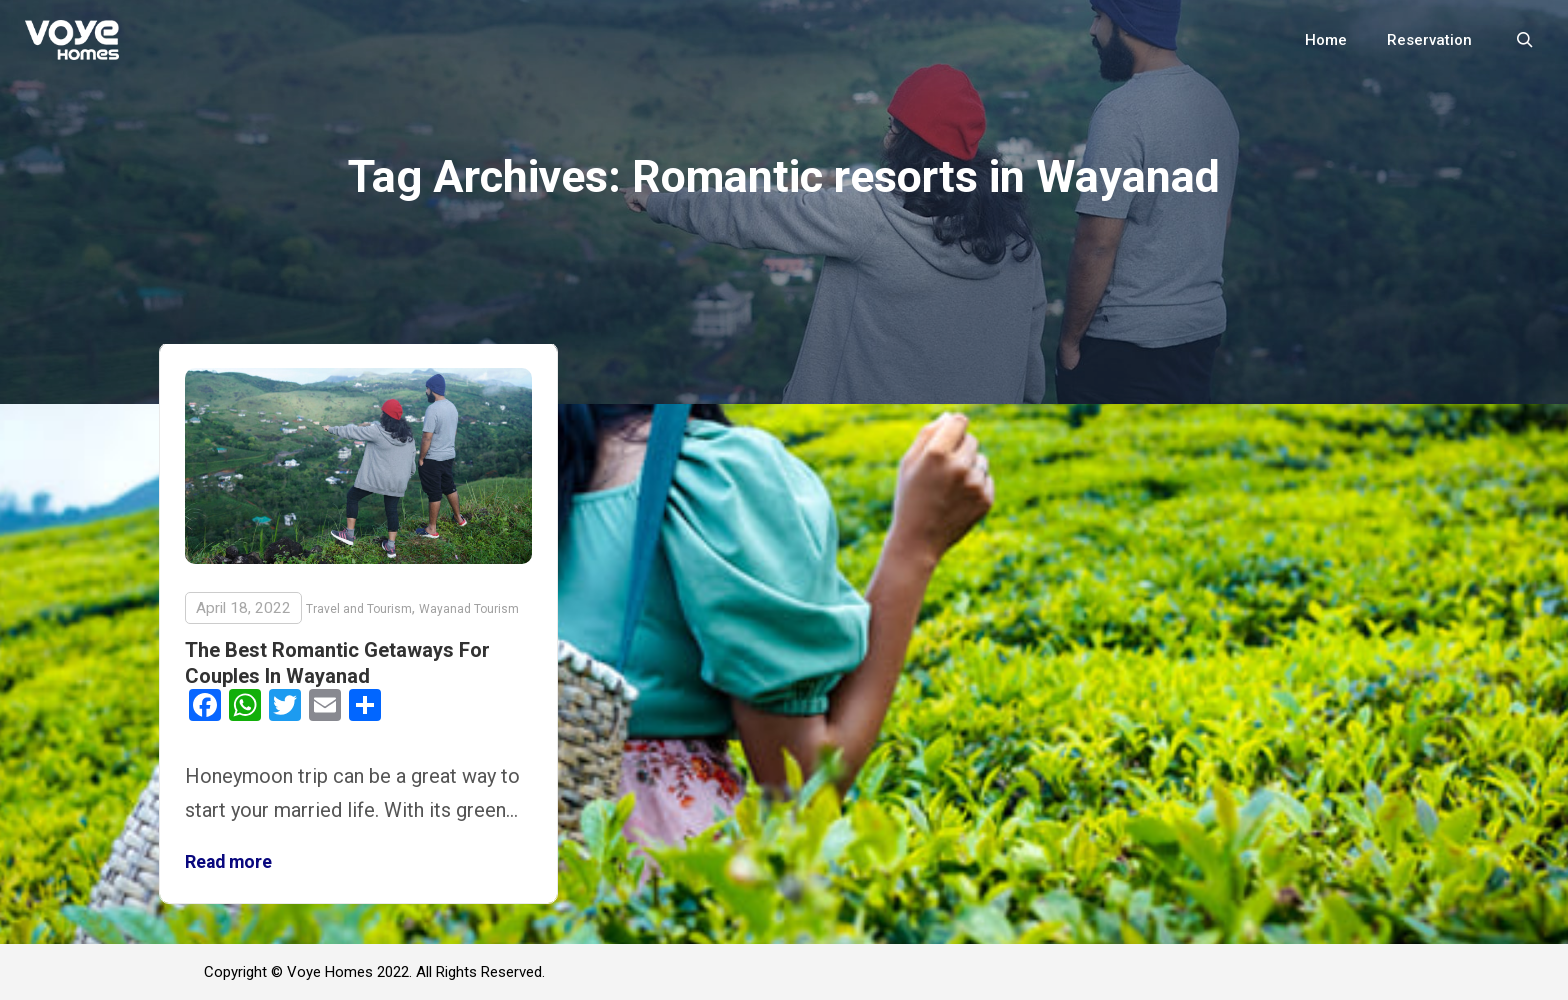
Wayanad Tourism (469, 609)
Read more (228, 862)
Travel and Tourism (359, 609)
